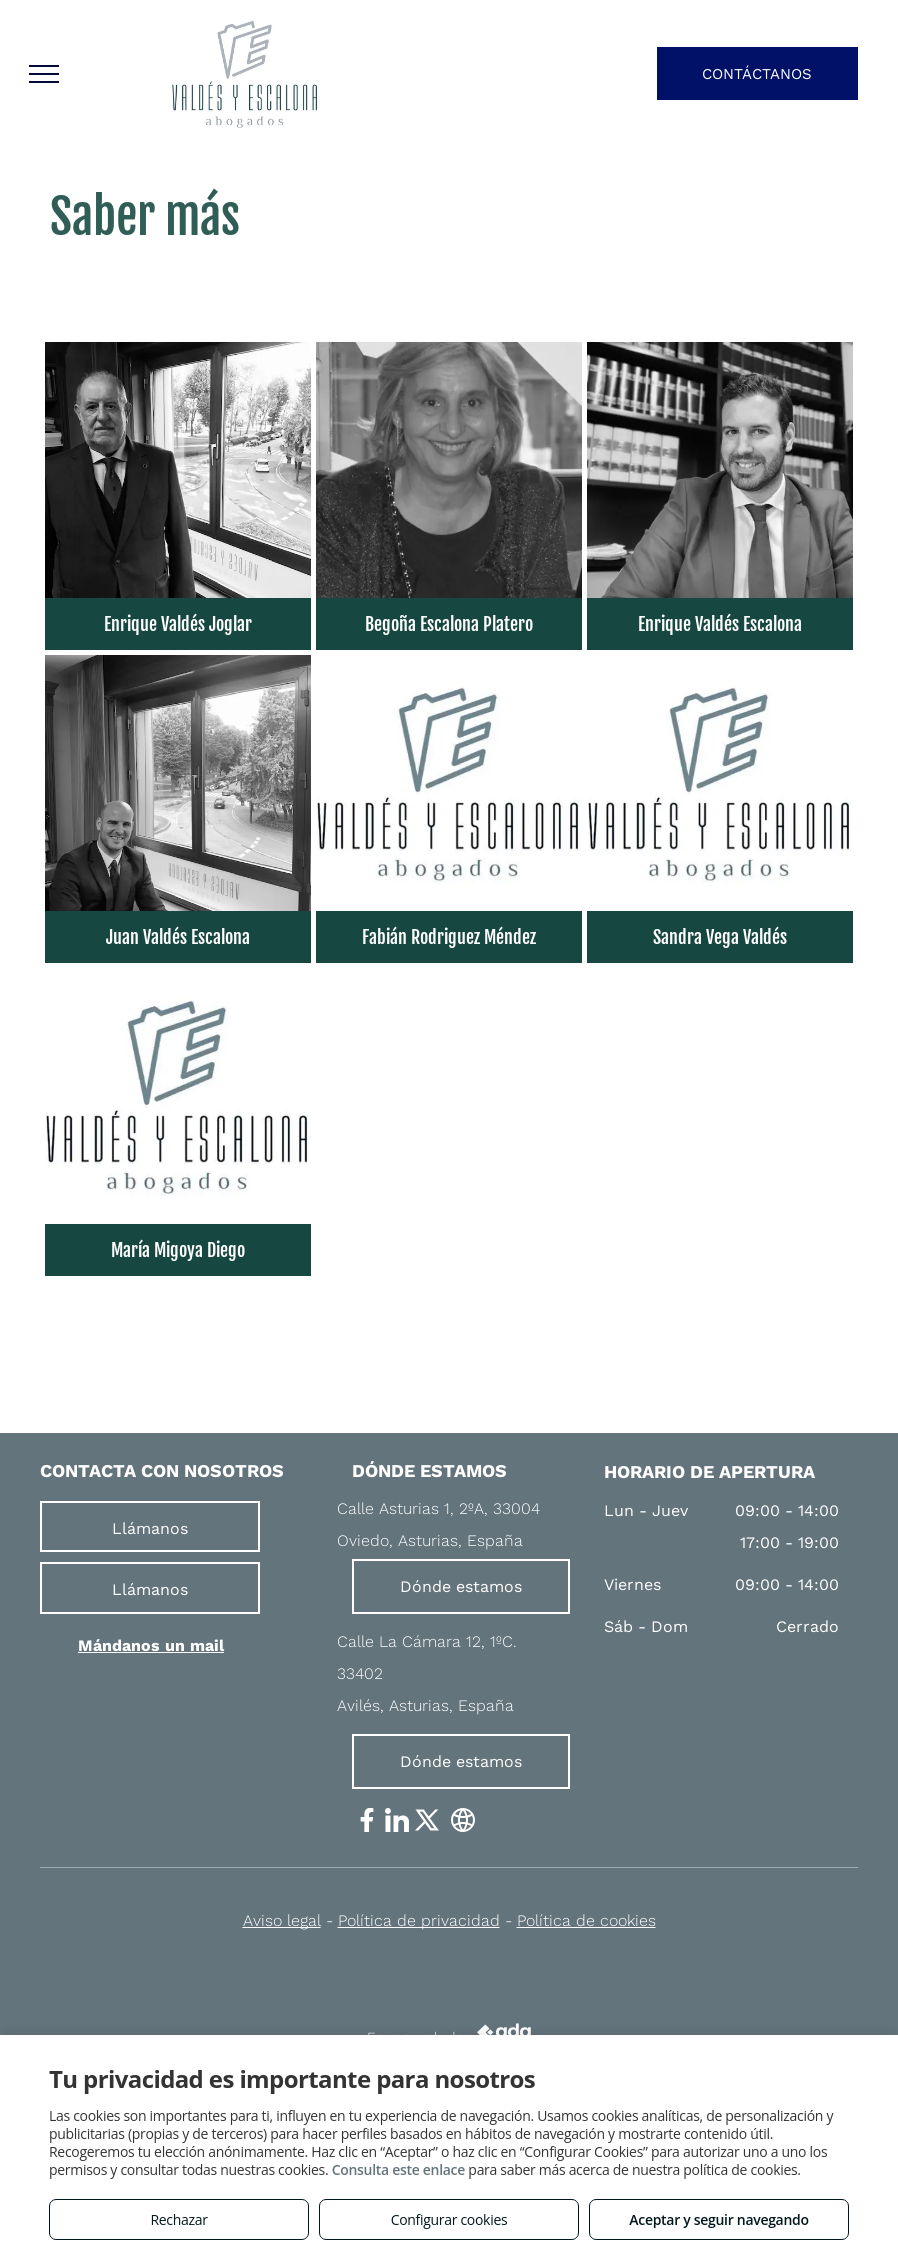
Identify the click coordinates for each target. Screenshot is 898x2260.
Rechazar (178, 2219)
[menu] (44, 74)
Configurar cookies (449, 2219)
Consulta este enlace (398, 2169)
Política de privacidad (419, 1920)
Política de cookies (586, 1920)
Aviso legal (282, 1920)
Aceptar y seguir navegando (718, 2219)
